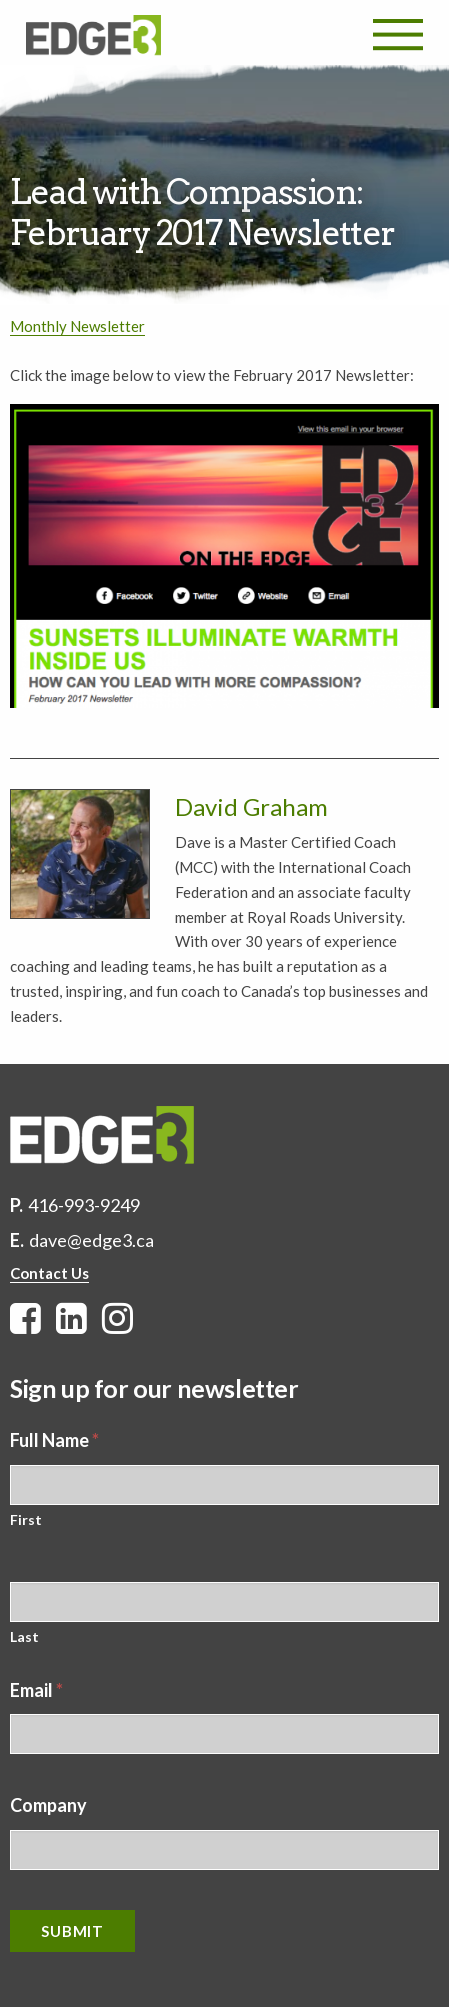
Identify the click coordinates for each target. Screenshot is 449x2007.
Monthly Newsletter (77, 326)
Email (36, 1690)
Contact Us (49, 1273)
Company (48, 1805)
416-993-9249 (84, 1205)
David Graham (251, 806)
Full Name (54, 1440)
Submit (72, 1931)
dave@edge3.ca (91, 1240)
